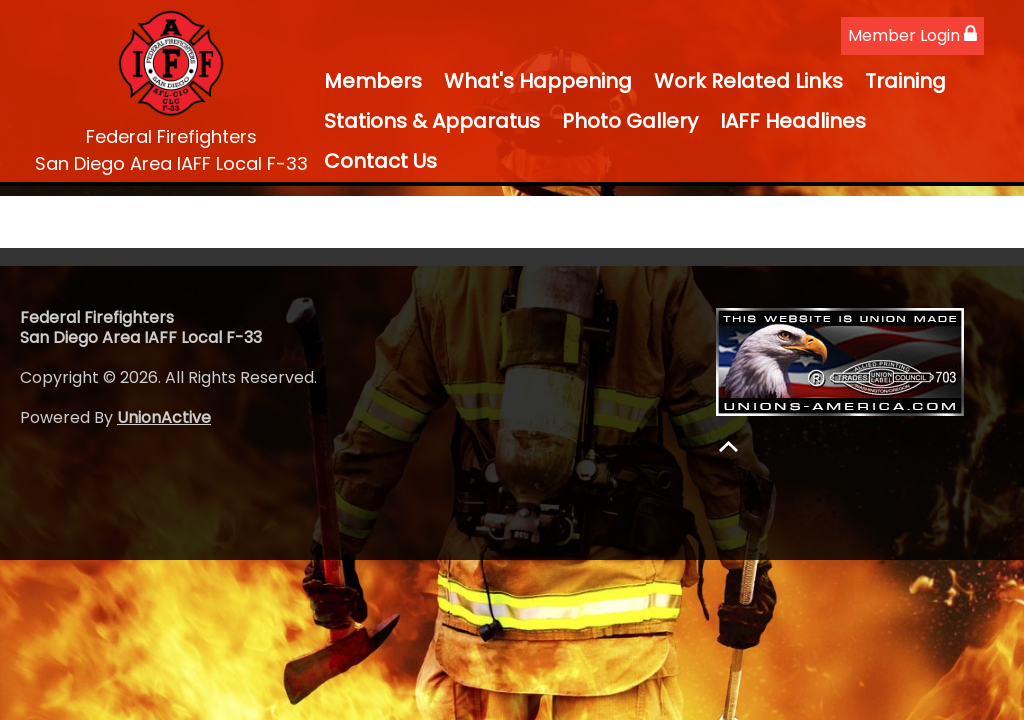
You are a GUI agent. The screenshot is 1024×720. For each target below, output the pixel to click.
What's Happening (538, 81)
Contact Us (380, 161)
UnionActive (164, 417)
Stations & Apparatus (432, 121)
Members (373, 81)
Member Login (912, 35)
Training (905, 81)
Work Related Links (748, 81)
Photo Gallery (630, 121)
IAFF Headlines (793, 121)
